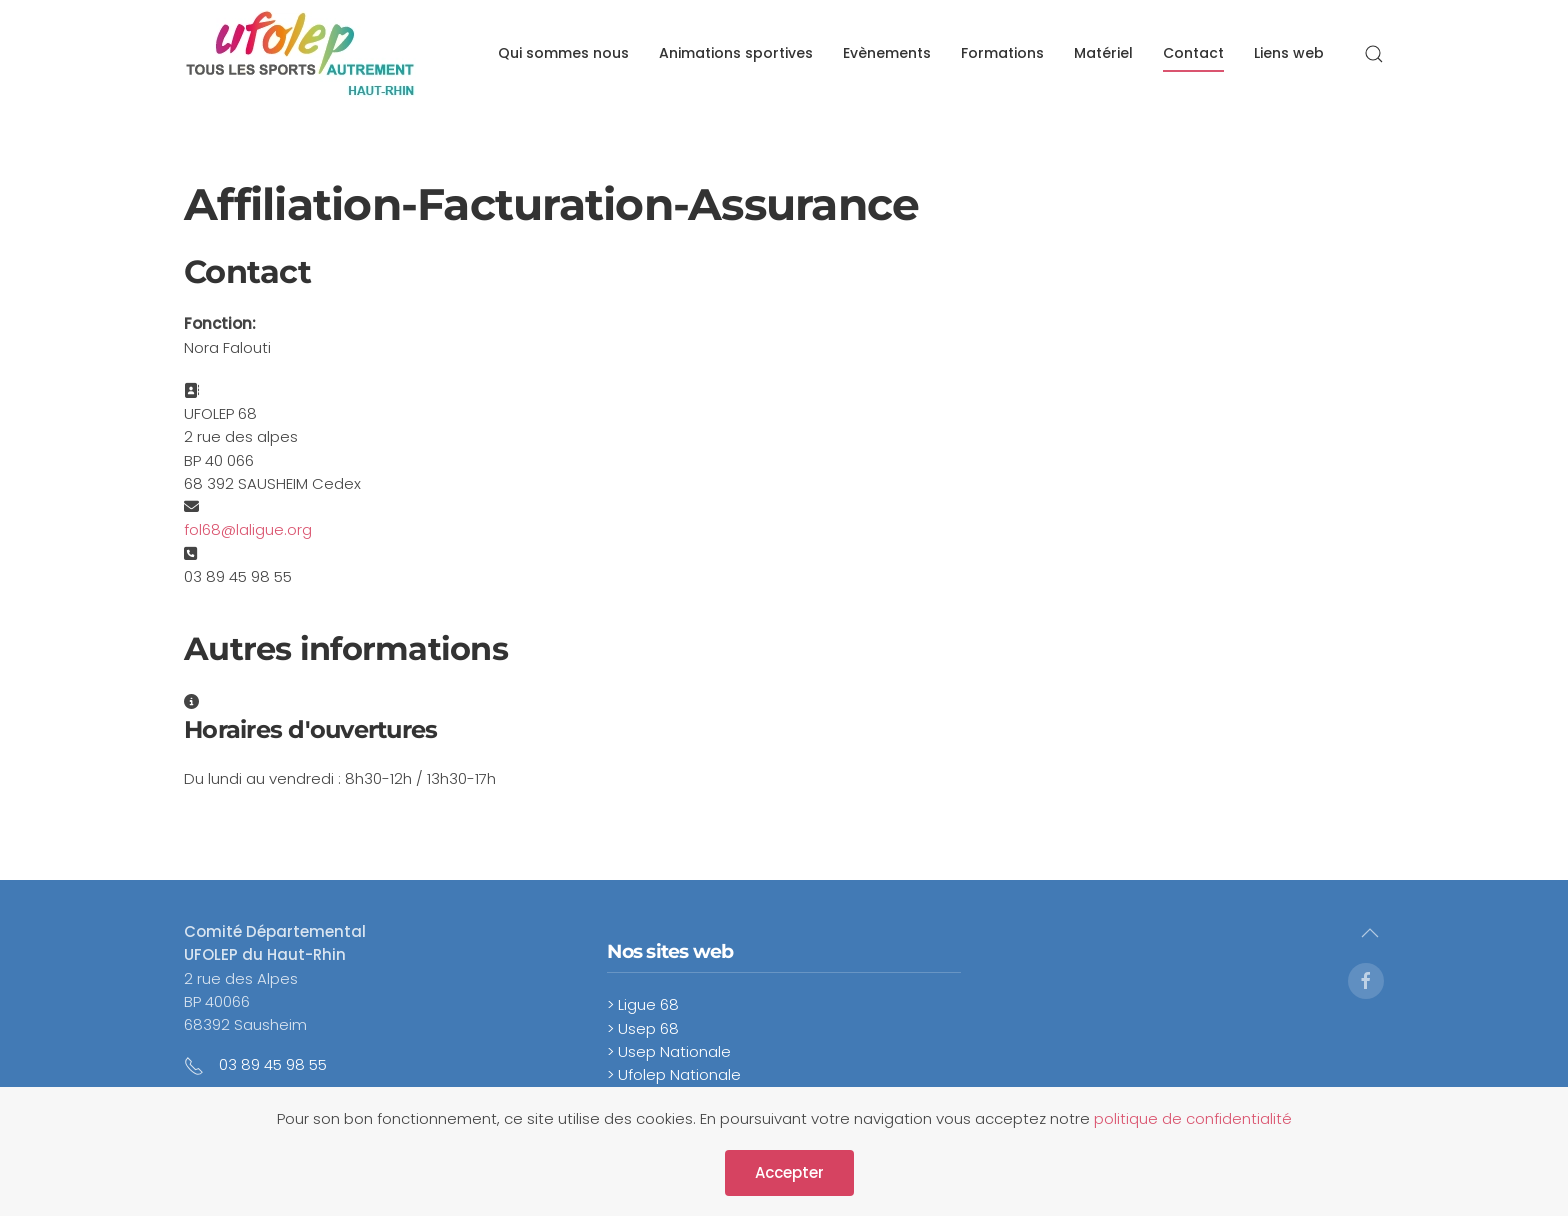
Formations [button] (1002, 53)
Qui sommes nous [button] (563, 53)
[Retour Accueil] (300, 54)
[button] (1374, 54)
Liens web (1289, 53)
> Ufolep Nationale (674, 1074)
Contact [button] (1193, 53)
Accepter (789, 1172)
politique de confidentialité (1193, 1118)
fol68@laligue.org (248, 529)
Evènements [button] (887, 53)
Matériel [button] (1103, 53)
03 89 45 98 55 (273, 1064)
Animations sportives (736, 53)
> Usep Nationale (669, 1051)
